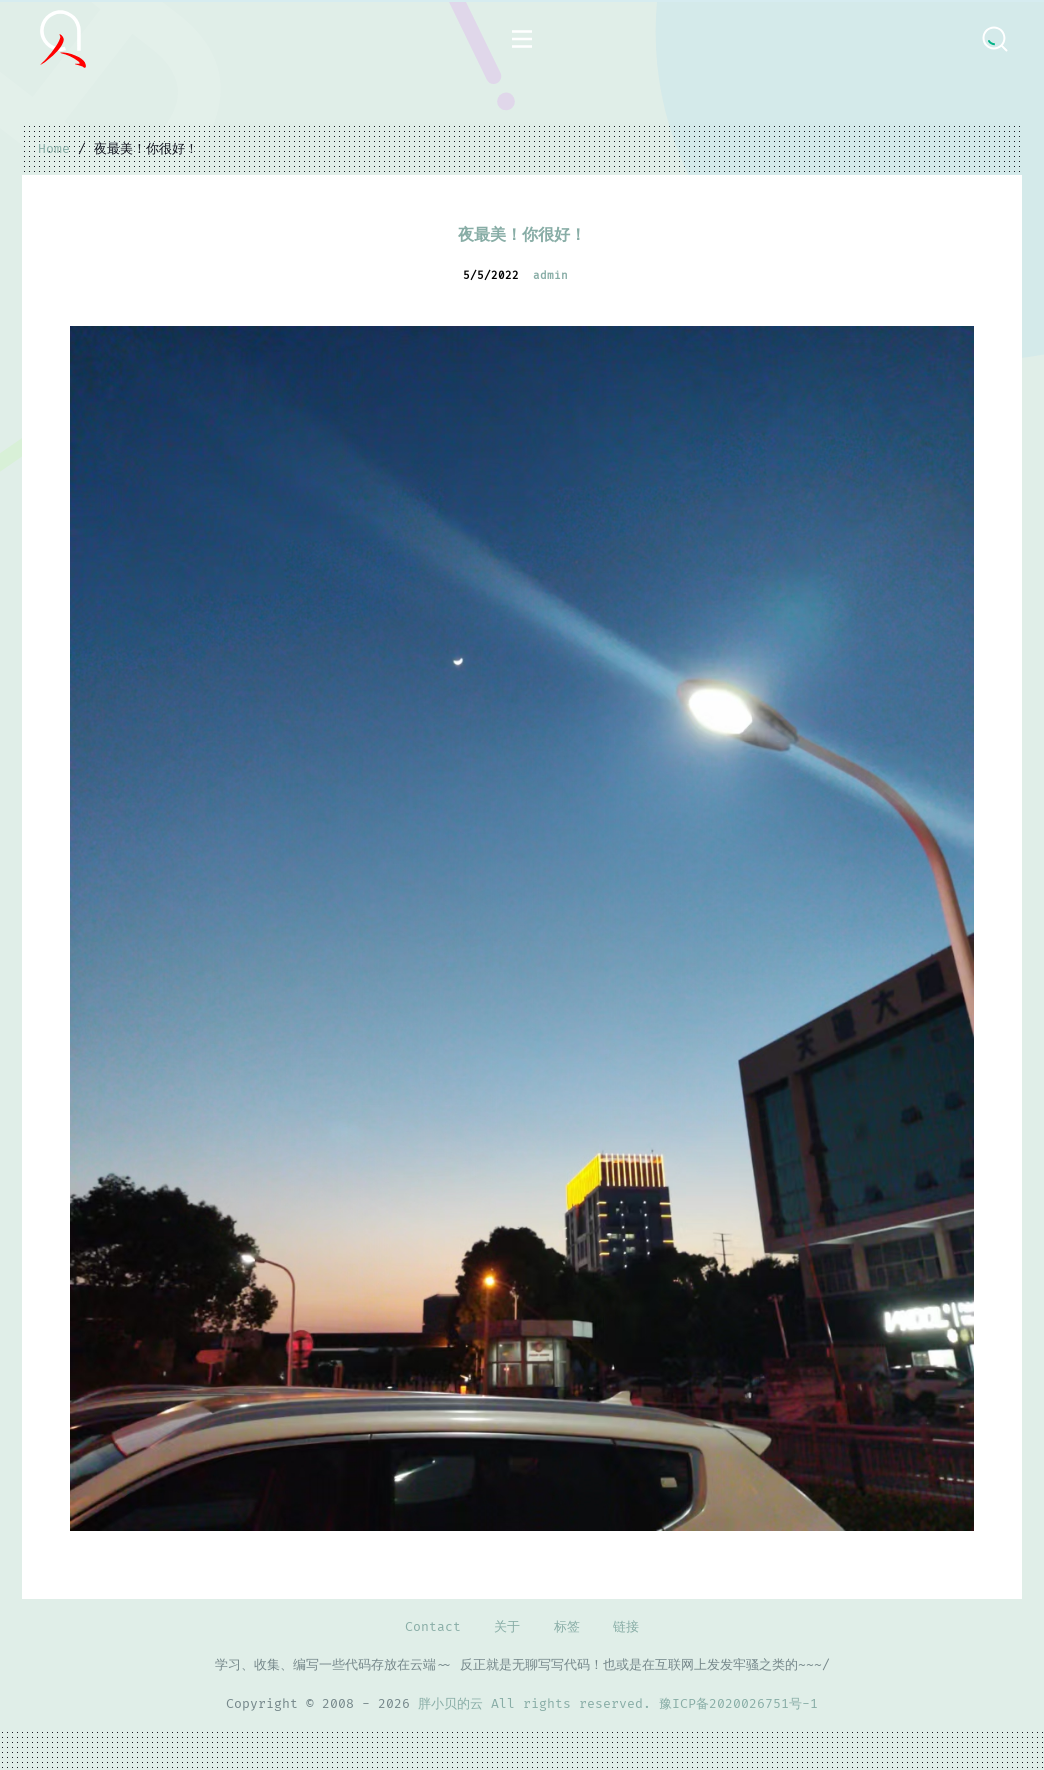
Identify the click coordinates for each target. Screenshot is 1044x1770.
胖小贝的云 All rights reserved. (538, 1704)
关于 (507, 1627)
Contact (433, 1627)
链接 (626, 1627)
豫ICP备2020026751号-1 (738, 1704)
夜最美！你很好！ (522, 235)
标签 (567, 1627)
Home (54, 149)
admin (550, 275)
